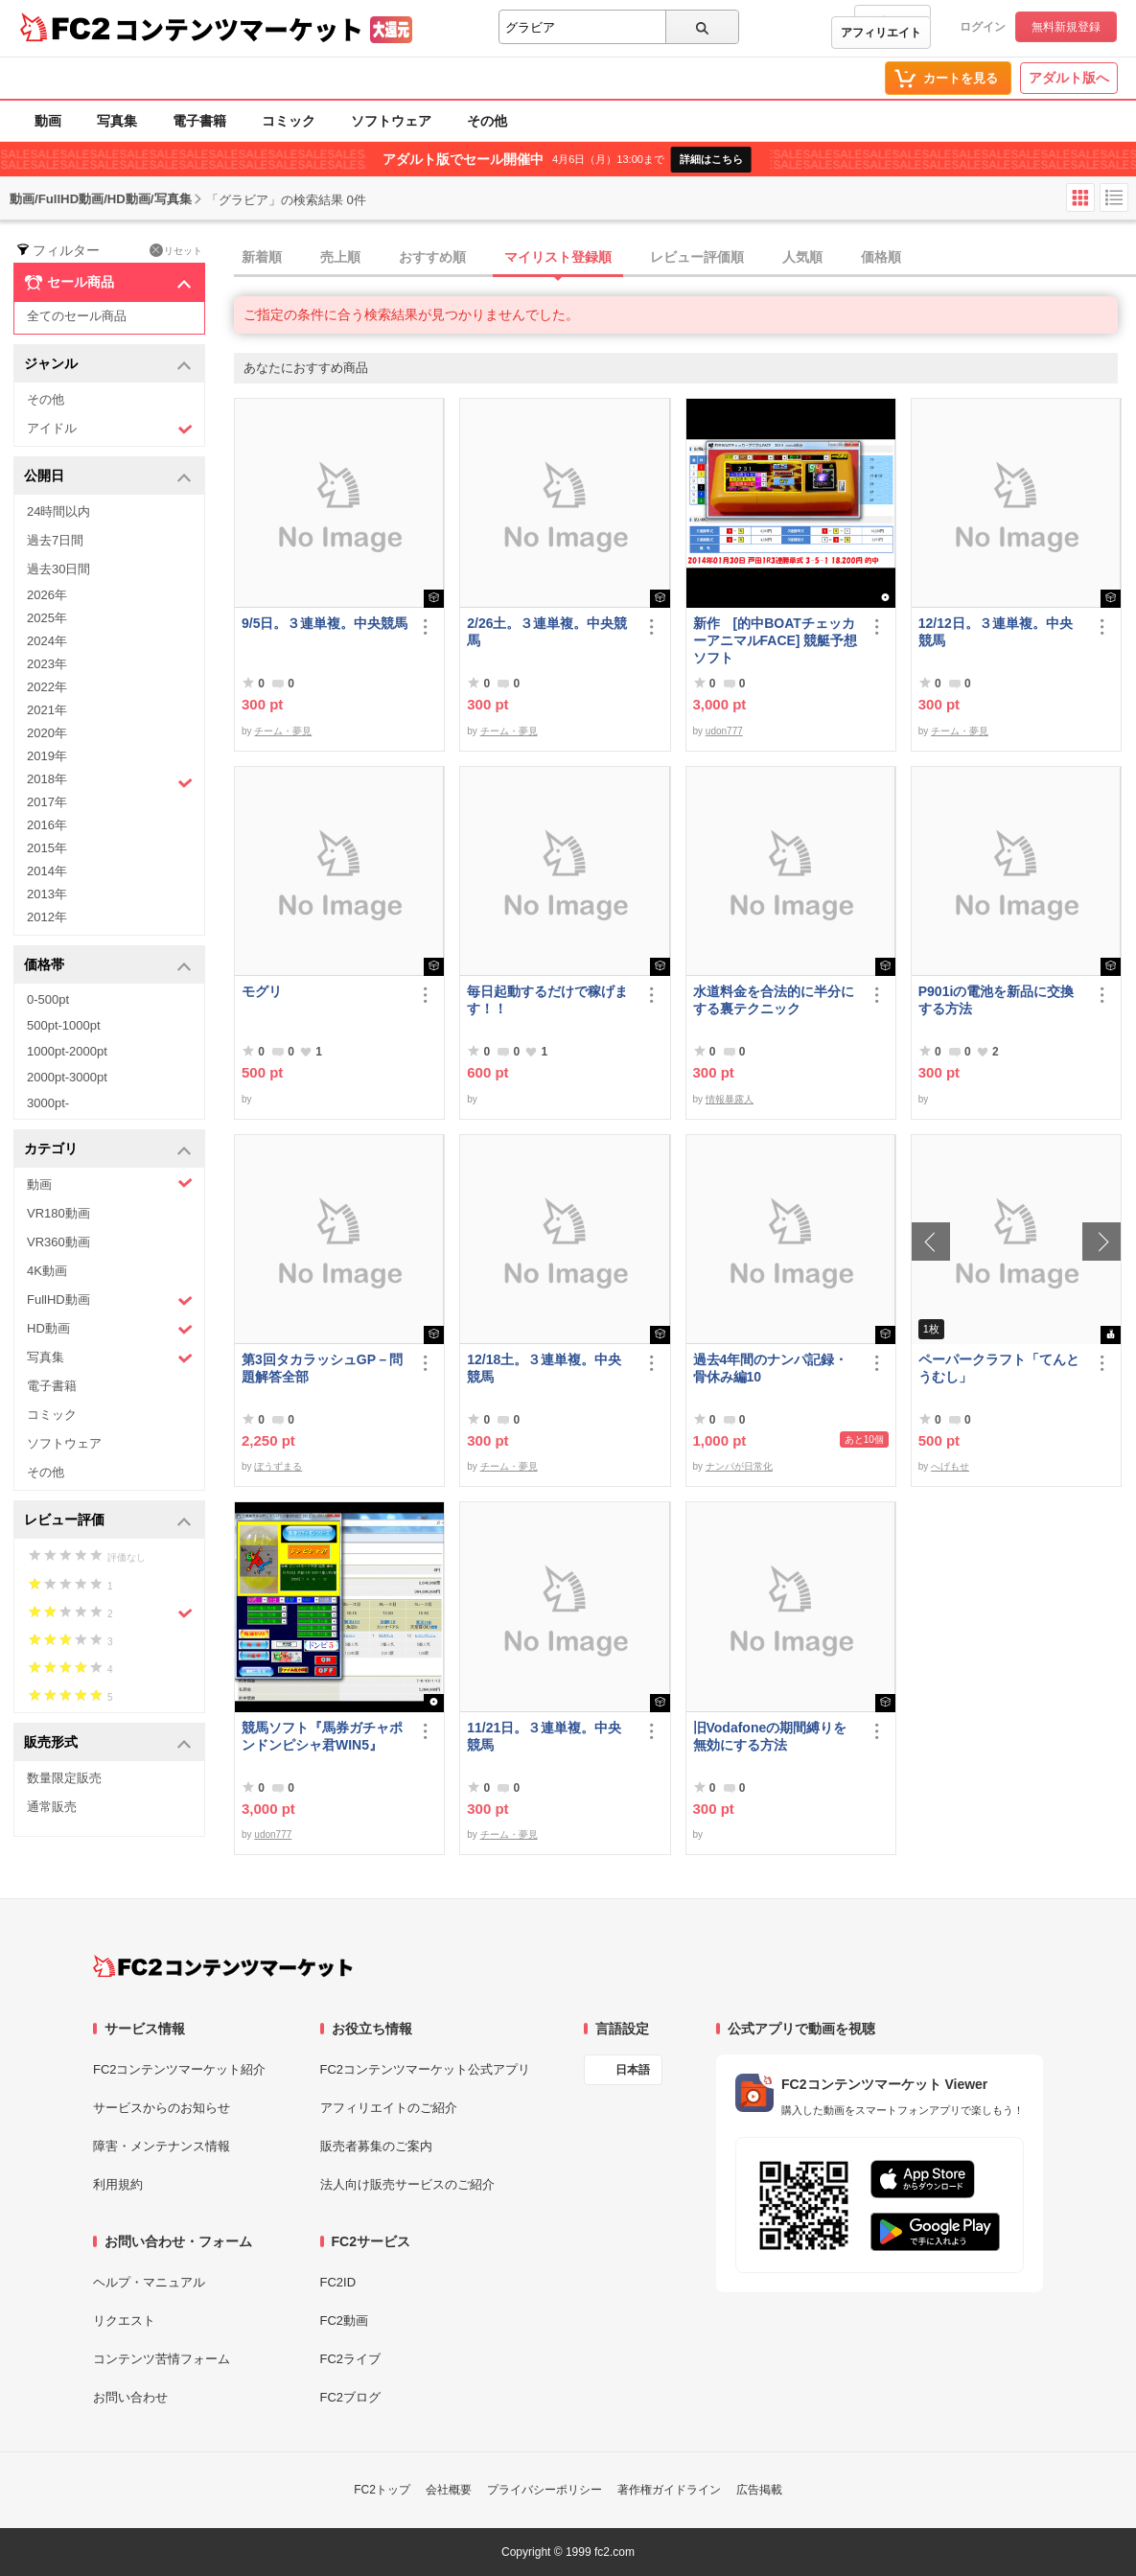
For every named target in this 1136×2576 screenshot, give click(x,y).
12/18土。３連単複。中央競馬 (544, 1368)
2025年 (47, 618)
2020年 (47, 733)
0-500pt (48, 999)
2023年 (47, 664)
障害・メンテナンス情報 (161, 2146)
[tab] (685, 258)
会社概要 (449, 2489)
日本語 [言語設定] (632, 2070)
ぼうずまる (278, 1466)
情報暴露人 (729, 1099)
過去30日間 (58, 569)
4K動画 (47, 1271)
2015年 (47, 848)
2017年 (47, 802)
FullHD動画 (110, 1300)
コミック (288, 120)
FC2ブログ (351, 2397)
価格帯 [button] (108, 966)
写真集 (117, 120)
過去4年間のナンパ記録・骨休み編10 (770, 1368)
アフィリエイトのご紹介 (388, 2107)
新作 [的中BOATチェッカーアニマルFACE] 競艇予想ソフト (775, 640)
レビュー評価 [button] (108, 1521)
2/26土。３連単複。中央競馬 (547, 631)
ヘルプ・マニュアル (149, 2282)
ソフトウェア (391, 120)
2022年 (47, 687)
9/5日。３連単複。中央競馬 (324, 623)
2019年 (47, 756)
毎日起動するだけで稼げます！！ (547, 1000)
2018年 (110, 781)
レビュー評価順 (697, 257)
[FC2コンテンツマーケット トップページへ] (223, 1966)
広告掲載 (759, 2489)
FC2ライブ (351, 2359)
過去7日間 (55, 540)
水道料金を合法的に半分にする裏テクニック (773, 1000)
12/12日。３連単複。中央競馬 (995, 631)
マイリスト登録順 (558, 257)
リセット (176, 250)
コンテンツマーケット (238, 29)
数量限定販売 (64, 1778)
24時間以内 (58, 511)
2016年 (47, 825)
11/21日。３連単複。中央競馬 (544, 1736)
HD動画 (110, 1329)
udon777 (724, 731)
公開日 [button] (108, 477)
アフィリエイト (881, 32)
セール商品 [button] (108, 282)
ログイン (983, 27)
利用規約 (118, 2184)
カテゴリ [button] (108, 1150)
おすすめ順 (432, 257)
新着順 (262, 257)
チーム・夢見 (283, 731)
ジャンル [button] (108, 365)
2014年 (47, 871)
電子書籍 (199, 120)
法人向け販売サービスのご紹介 (407, 2184)
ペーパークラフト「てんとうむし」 (998, 1368)
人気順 (802, 257)
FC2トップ (382, 2489)
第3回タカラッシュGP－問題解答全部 (322, 1368)
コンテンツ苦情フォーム (161, 2359)
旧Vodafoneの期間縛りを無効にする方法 (770, 1736)
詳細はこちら (711, 159)
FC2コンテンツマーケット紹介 (180, 2069)
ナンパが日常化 (739, 1466)
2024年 (47, 641)
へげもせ (950, 1466)
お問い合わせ (130, 2397)
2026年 (47, 595)
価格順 (881, 257)
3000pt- (48, 1103)
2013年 (47, 894)
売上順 (340, 257)
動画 (48, 120)
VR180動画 (58, 1213)
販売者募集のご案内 (376, 2146)
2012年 (47, 917)
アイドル (110, 429)
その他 (487, 120)
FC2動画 (344, 2320)
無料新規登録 (1066, 27)
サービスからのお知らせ (161, 2107)
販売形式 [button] (108, 1743)
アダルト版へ (1069, 77)
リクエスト (124, 2320)
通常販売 (52, 1806)
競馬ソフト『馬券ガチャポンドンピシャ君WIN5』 (322, 1736)
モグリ (262, 991)
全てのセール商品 (77, 316)
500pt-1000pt (64, 1025)
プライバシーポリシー (544, 2489)
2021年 (47, 710)
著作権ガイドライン (669, 2489)
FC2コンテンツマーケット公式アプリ (425, 2069)
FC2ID (338, 2282)
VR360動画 (58, 1242)
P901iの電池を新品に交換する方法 (996, 1000)
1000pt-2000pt (67, 1051)
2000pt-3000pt (67, 1077)
